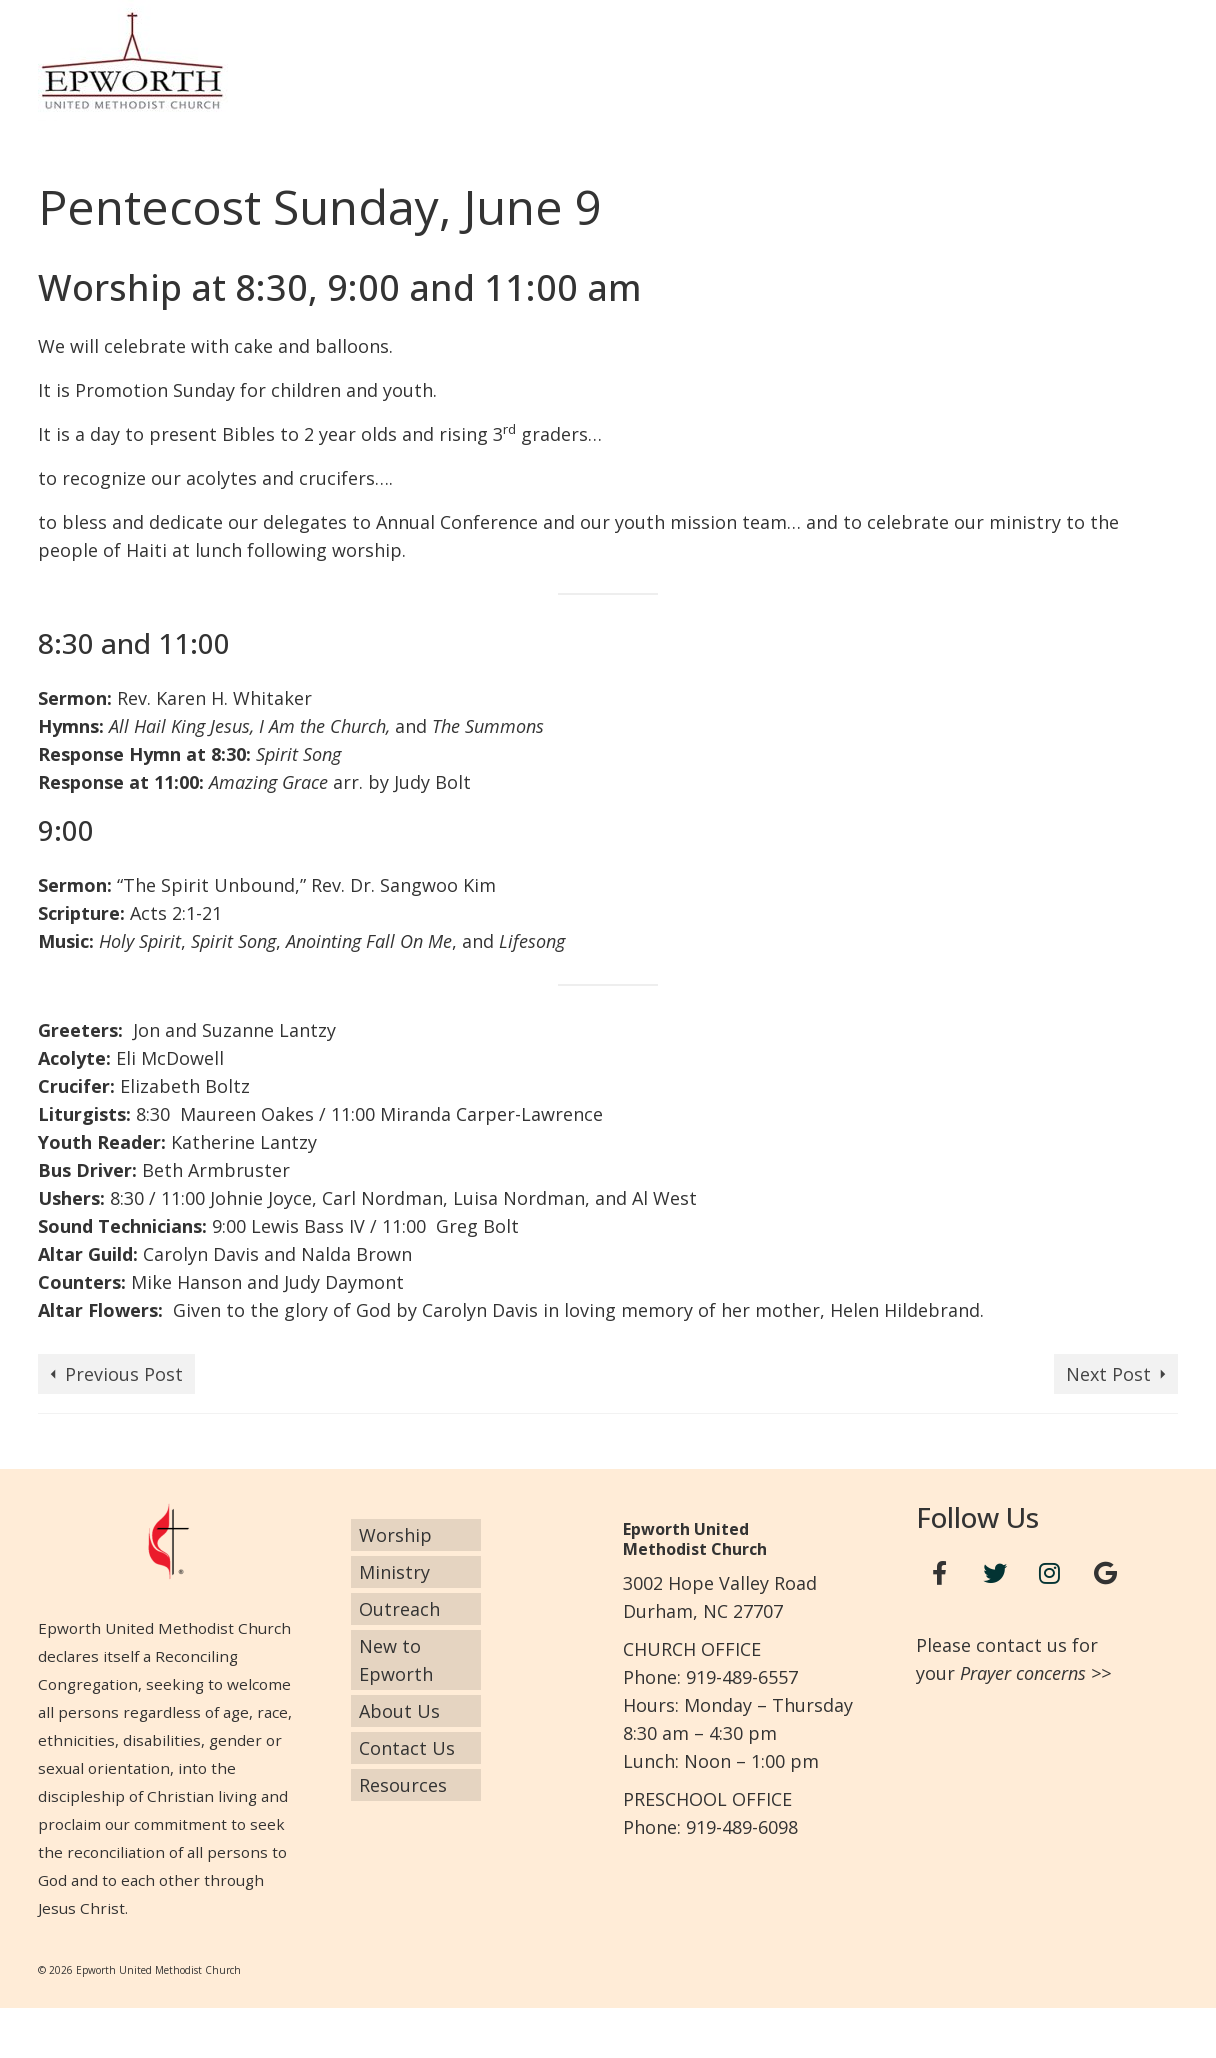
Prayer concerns (1023, 1673)
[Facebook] (940, 1573)
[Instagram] (1050, 1573)
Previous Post (124, 1374)
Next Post (1108, 1374)
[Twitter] (995, 1573)
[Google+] (1105, 1573)
